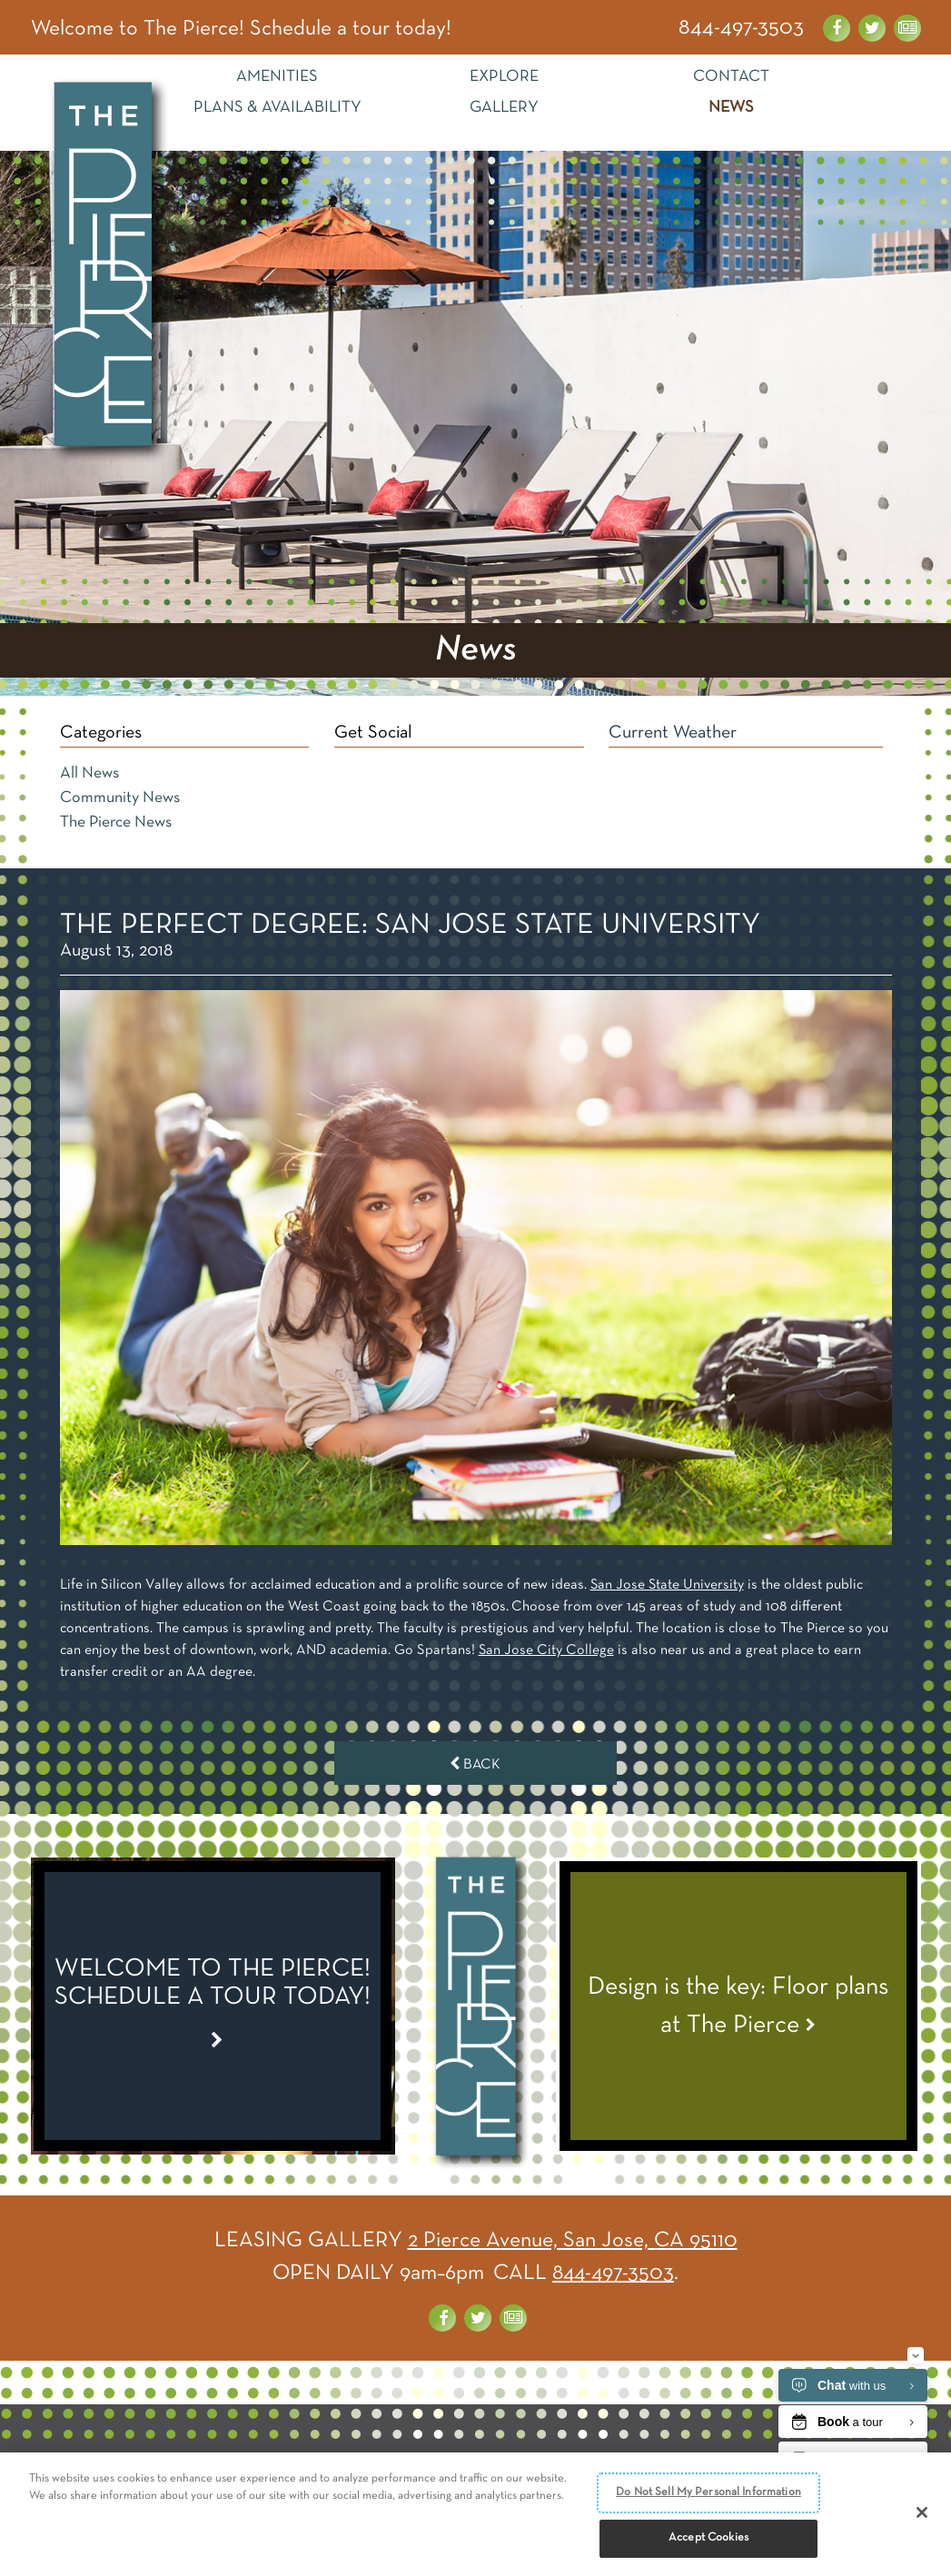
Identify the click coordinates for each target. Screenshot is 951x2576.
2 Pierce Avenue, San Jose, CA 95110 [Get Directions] (573, 2240)
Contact (731, 76)
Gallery (504, 107)
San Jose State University (668, 1585)
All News (89, 773)
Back (475, 1763)
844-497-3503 (741, 28)
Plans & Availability (277, 107)
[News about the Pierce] (907, 28)
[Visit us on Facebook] (836, 28)
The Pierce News (116, 822)
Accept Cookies (708, 2539)
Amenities (277, 76)
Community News (120, 798)
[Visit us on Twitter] (872, 28)
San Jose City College (547, 1650)
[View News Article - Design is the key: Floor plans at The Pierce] (738, 2005)
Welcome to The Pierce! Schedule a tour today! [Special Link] (242, 30)
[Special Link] (213, 2005)
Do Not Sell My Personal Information (708, 2493)
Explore (504, 76)
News (731, 107)
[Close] (922, 2514)
